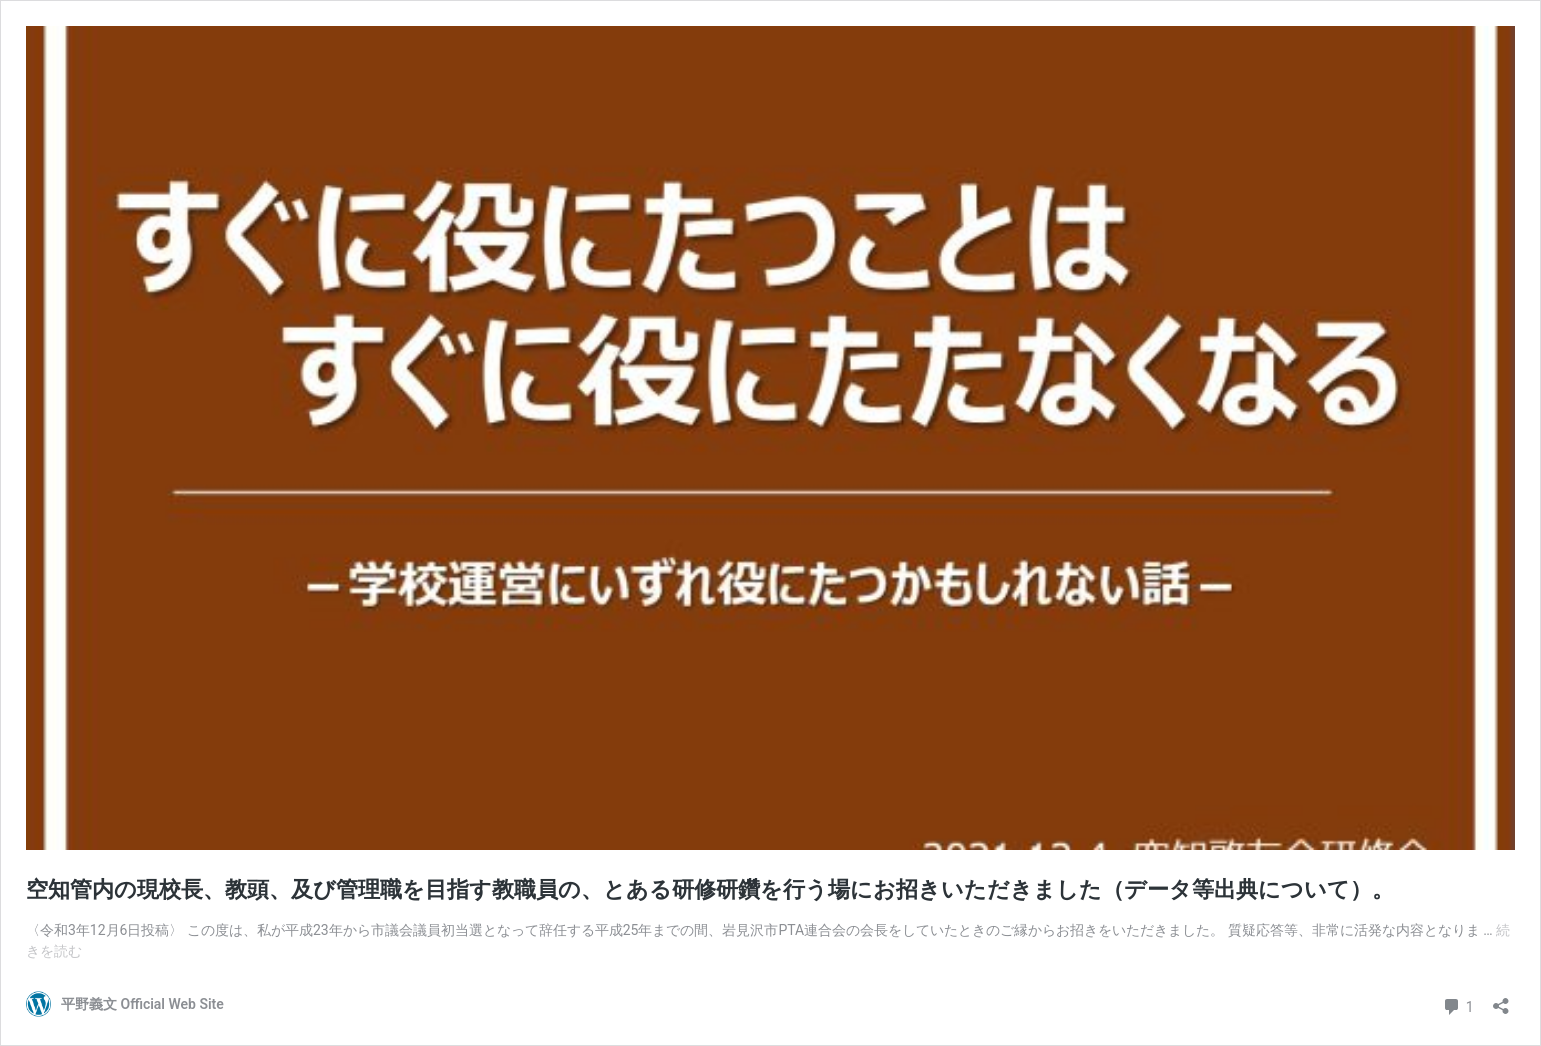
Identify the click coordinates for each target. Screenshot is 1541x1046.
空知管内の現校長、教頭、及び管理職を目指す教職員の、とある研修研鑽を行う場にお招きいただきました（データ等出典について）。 (710, 889)
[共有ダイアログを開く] (1501, 999)
